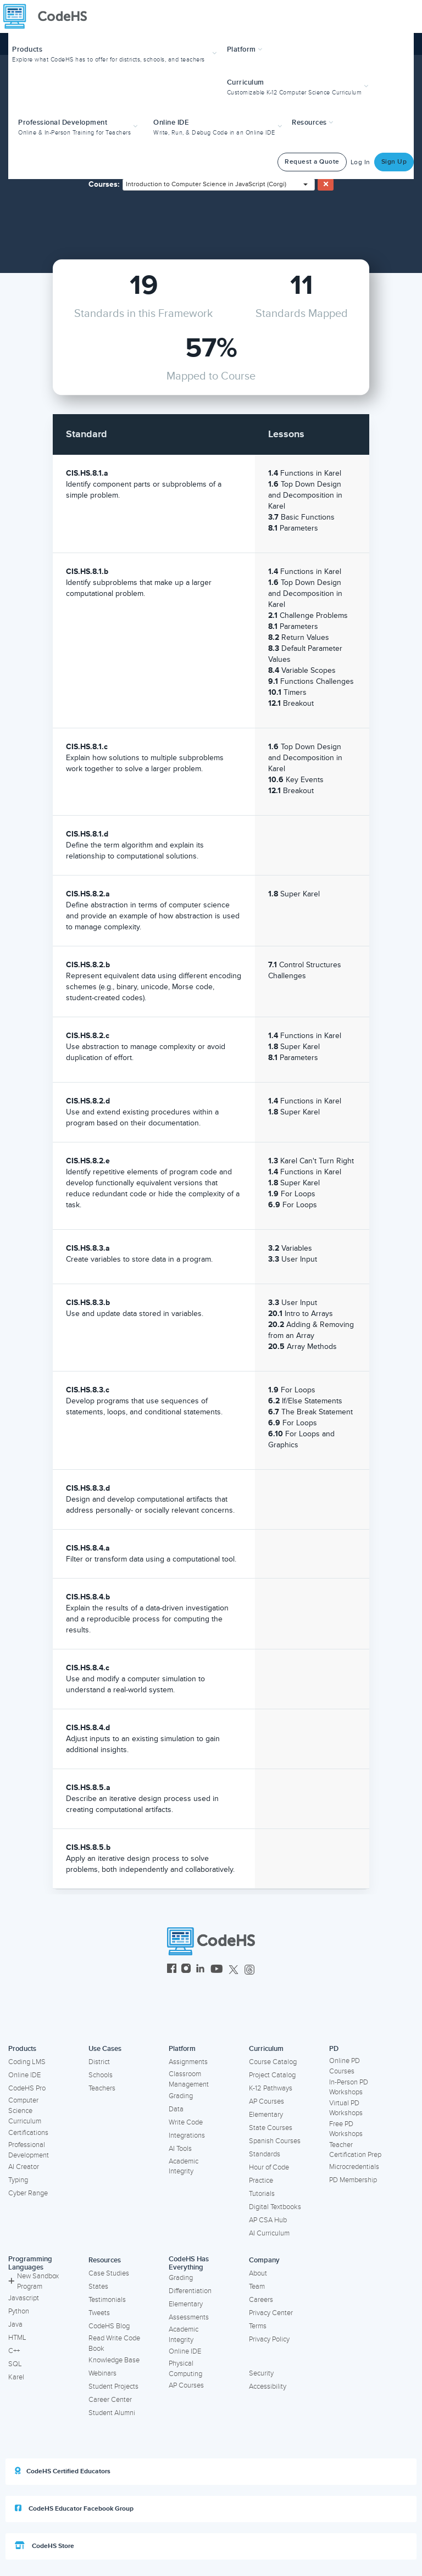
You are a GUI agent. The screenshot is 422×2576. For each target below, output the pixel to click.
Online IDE (24, 2075)
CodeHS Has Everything (189, 2263)
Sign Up (394, 162)
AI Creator (23, 2166)
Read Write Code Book (114, 2343)
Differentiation (190, 2291)
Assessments (189, 2317)
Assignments (188, 2062)
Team (257, 2286)
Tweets (99, 2313)
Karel (16, 2377)
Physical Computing (185, 2368)
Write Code (186, 2122)
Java (15, 2324)
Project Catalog (272, 2075)
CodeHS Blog (109, 2326)
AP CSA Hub (268, 2220)
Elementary (266, 2114)
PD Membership (353, 2180)
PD (333, 2049)
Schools (100, 2075)
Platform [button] (245, 49)
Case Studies (108, 2273)
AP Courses (266, 2101)
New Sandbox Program (33, 2281)
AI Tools (180, 2148)
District (99, 2062)
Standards (264, 2154)
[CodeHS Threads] (249, 1970)
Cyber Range (28, 2193)
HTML (17, 2337)
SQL (15, 2364)
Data (176, 2109)
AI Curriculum (269, 2233)
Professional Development (28, 2150)
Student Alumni (111, 2412)
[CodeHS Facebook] (171, 1970)
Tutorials (262, 2193)
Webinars (102, 2373)
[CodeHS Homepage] (49, 16)
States (98, 2286)
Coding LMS (27, 2062)
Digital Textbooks (275, 2207)
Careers (261, 2299)
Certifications (28, 2132)
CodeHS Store (44, 2545)
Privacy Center (271, 2313)
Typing (18, 2180)
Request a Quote (312, 162)
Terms (257, 2326)
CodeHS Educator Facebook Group (74, 2508)
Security (261, 2373)
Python (18, 2311)
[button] (115, 53)
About (258, 2273)
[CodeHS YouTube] (216, 1970)
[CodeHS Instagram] (186, 1970)
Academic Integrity (183, 2166)
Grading (181, 2096)
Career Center (110, 2399)
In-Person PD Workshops (348, 2087)
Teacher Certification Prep (355, 2150)
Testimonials (107, 2299)
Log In (360, 162)
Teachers (101, 2088)
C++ (14, 2350)
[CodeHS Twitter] (233, 1970)
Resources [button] (313, 122)
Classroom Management (189, 2079)
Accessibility (267, 2386)
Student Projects (113, 2386)
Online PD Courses (344, 2066)
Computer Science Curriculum (24, 2110)
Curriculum (266, 2049)
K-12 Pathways (270, 2088)
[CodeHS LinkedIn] (200, 1970)
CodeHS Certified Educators (62, 2471)
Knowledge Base (114, 2360)
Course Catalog (273, 2062)
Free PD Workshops (346, 2129)
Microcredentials (354, 2166)
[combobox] (219, 185)
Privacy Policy (269, 2339)
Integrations (187, 2135)
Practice (261, 2180)
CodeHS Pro (27, 2088)
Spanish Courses (275, 2141)
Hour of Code (269, 2167)
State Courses (270, 2127)
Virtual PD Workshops (346, 2108)
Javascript (23, 2298)
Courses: (104, 184)
